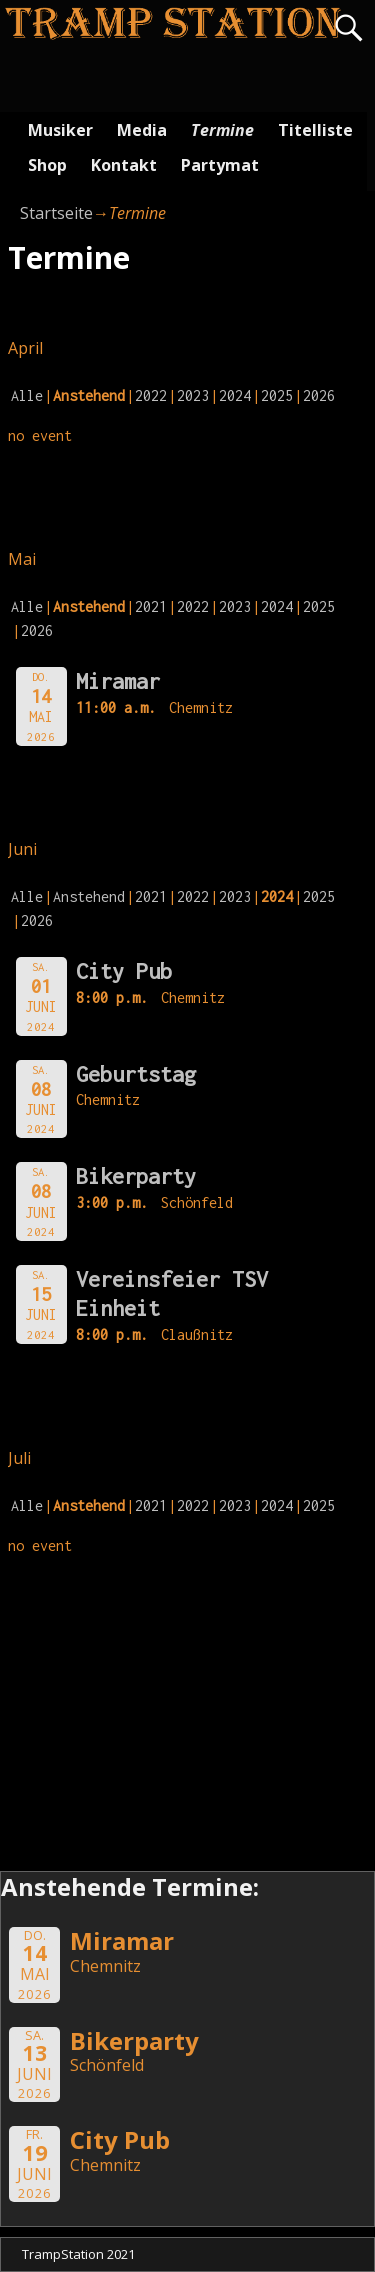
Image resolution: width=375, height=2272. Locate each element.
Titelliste (315, 130)
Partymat (220, 165)
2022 (151, 395)
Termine (222, 130)
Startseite (56, 213)
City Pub (124, 971)
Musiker (60, 130)
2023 (193, 395)
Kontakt (124, 165)
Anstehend (89, 896)
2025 (277, 395)
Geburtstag (136, 1074)
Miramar (118, 681)
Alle (27, 395)
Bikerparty (136, 1176)
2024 (235, 395)
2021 (151, 606)
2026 (319, 395)
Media (142, 130)
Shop (47, 165)
